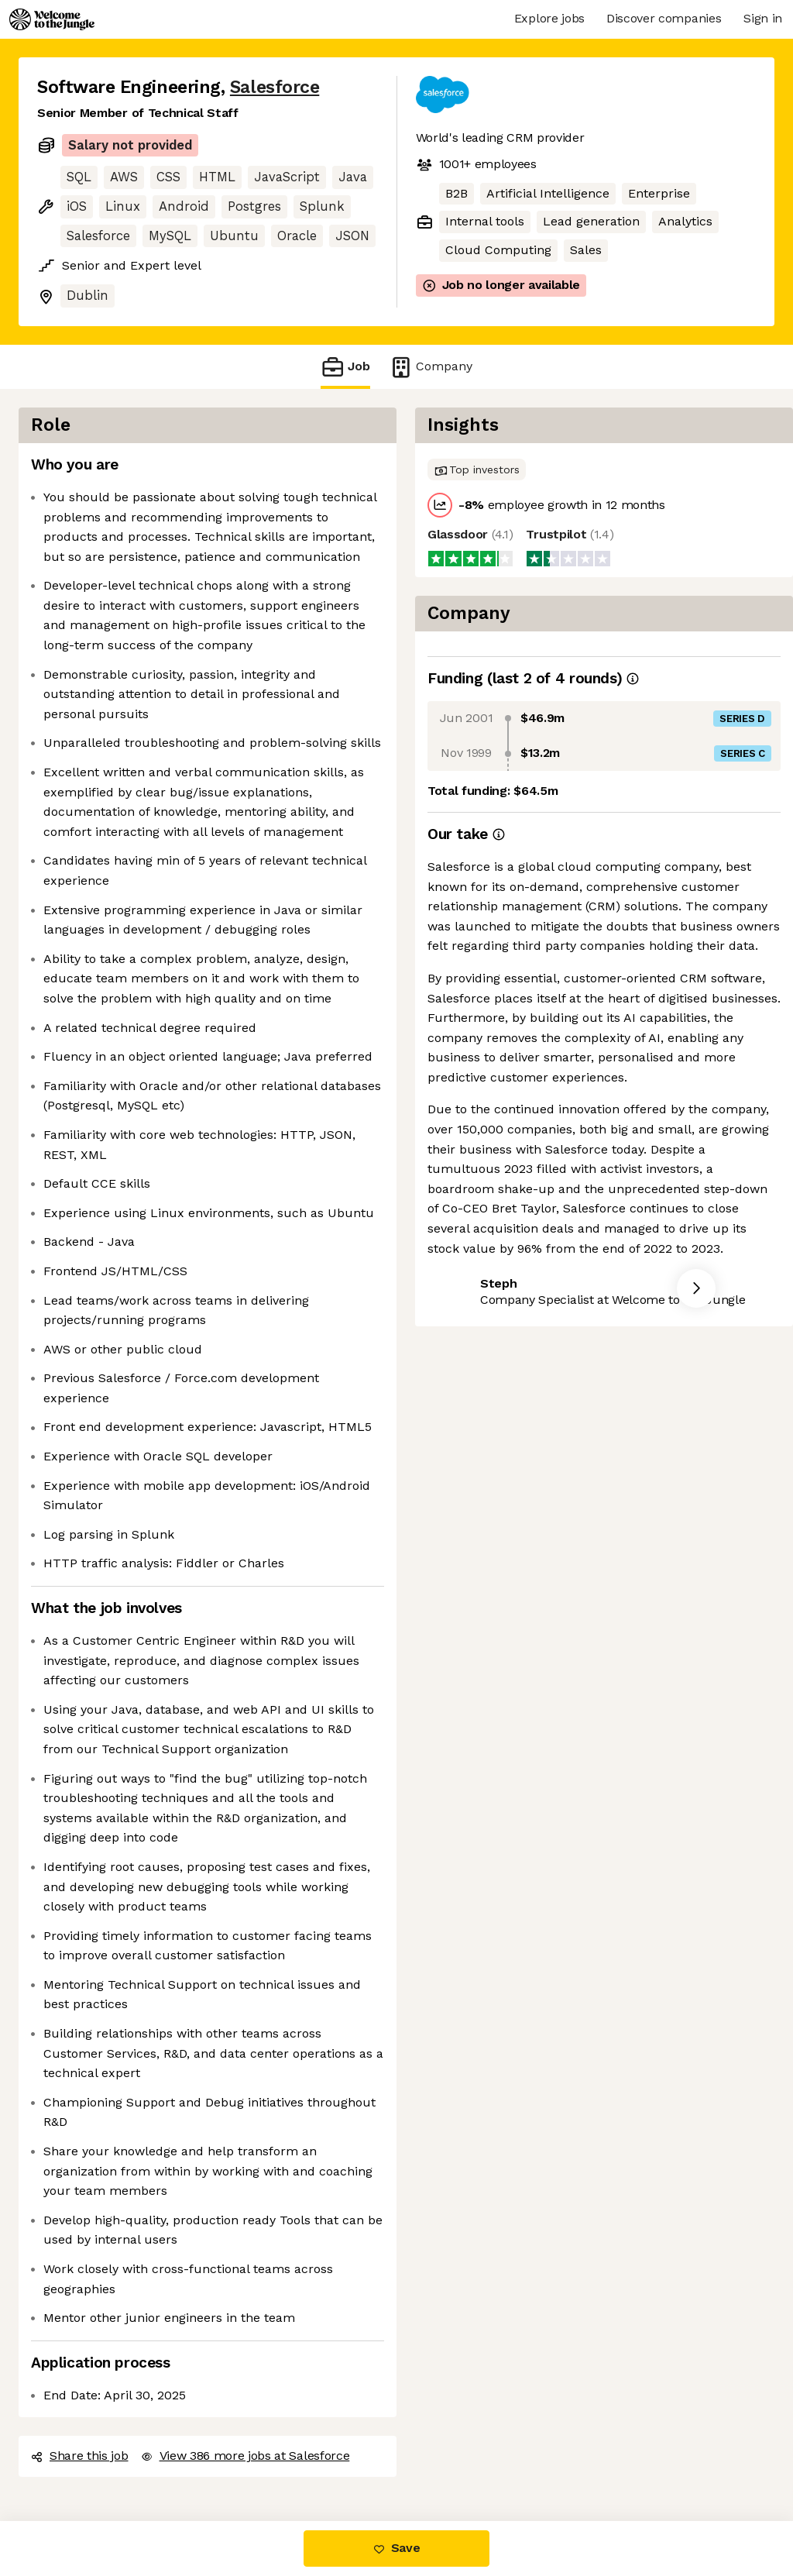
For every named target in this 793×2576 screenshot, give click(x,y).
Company (430, 367)
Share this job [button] (80, 2455)
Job (345, 367)
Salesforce (274, 87)
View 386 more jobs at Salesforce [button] (245, 2455)
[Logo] (51, 19)
